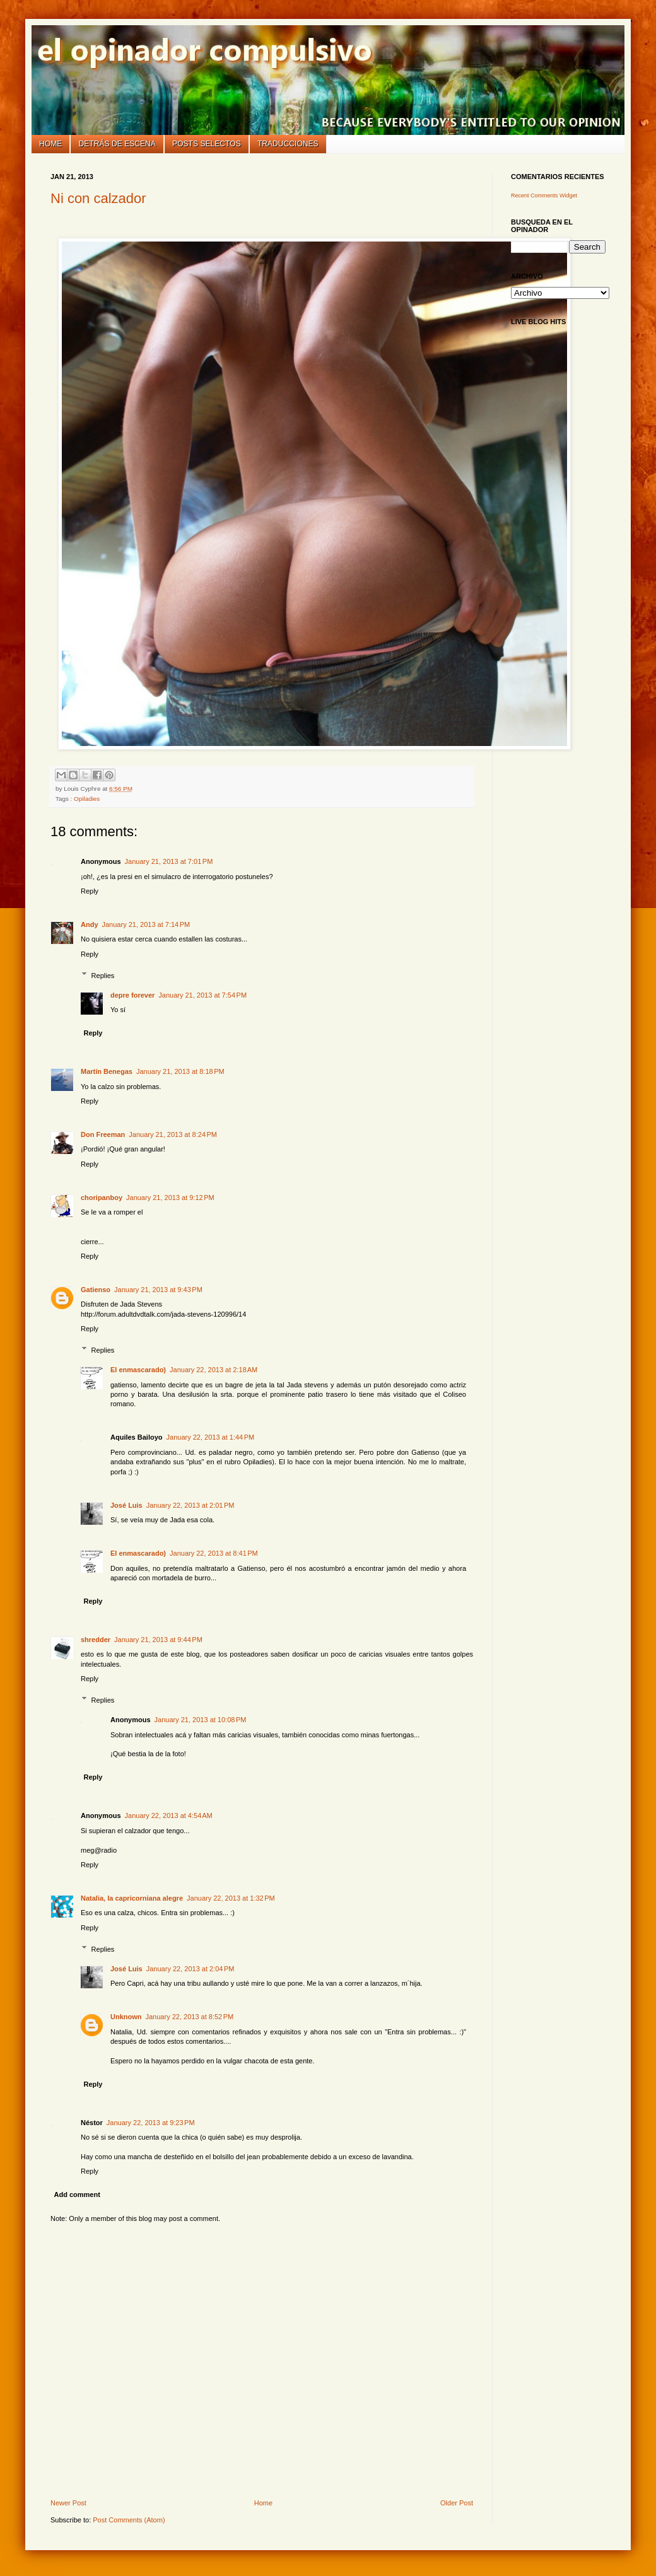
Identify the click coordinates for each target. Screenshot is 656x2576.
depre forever (132, 995)
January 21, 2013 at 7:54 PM (202, 995)
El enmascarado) (138, 1369)
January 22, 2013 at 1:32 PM (231, 1898)
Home (50, 143)
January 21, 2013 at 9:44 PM (158, 1639)
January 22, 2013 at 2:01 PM (190, 1505)
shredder (95, 1639)
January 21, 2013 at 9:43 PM (158, 1289)
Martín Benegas (106, 1071)
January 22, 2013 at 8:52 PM (190, 2016)
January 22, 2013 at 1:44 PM (211, 1437)
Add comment (77, 2194)
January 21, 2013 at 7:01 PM (169, 861)
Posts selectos (206, 143)
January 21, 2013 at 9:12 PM (170, 1197)
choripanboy (101, 1197)
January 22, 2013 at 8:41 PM (214, 1553)
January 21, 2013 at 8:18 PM (180, 1071)
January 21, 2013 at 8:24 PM (173, 1134)
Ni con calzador (98, 198)
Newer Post (68, 2503)
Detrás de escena (117, 143)
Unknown (126, 2016)
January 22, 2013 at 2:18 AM (213, 1369)
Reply (89, 891)
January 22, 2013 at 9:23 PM (151, 2122)
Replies (103, 975)
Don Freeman (103, 1134)
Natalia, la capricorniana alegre (132, 1898)
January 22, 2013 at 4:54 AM (169, 1815)
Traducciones (288, 143)
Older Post (456, 2503)
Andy (89, 924)
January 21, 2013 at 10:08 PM (201, 1719)
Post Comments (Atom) (129, 2520)
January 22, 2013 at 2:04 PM (190, 1969)
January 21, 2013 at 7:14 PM (146, 924)
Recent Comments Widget (544, 195)
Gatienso (95, 1289)
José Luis (126, 1505)
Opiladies (87, 798)
